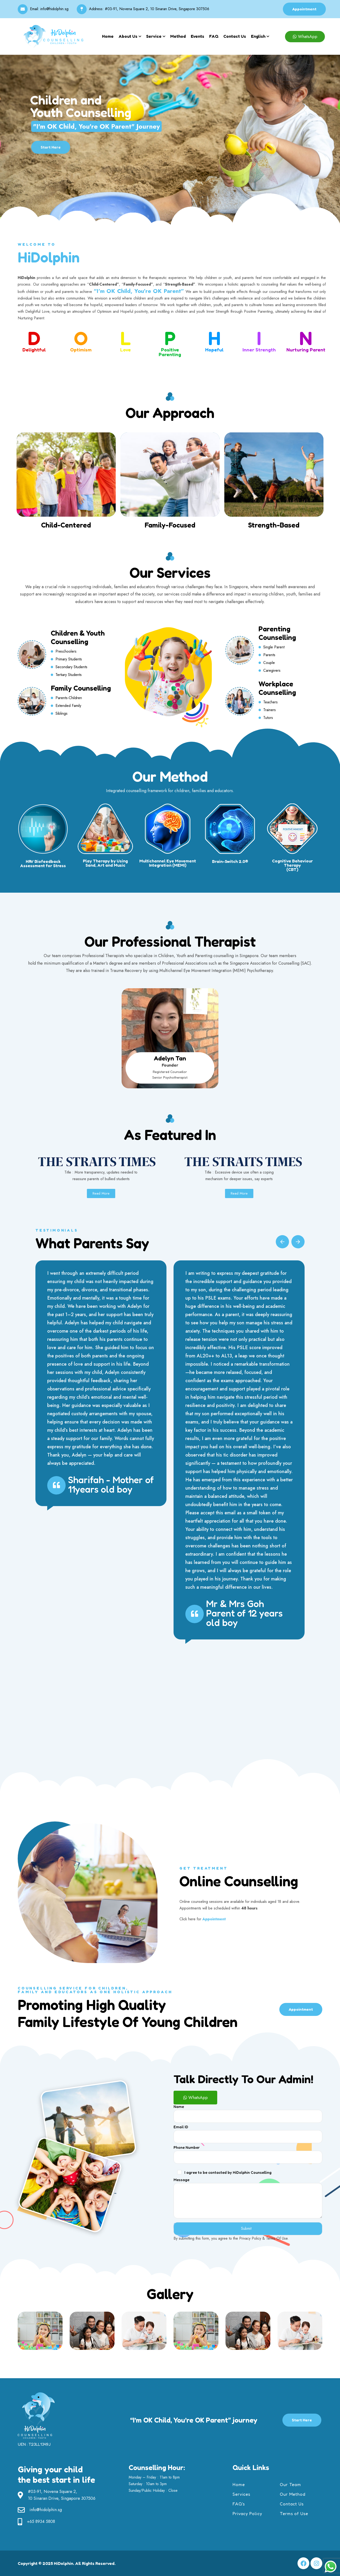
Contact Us (234, 36)
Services (241, 2494)
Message (248, 2198)
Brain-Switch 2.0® (230, 861)
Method (178, 36)
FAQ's (239, 2504)
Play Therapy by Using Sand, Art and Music (105, 863)
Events (197, 36)
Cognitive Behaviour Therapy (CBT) (292, 865)
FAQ (213, 36)
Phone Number (248, 2152)
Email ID (248, 2131)
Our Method (293, 2494)
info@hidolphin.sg (54, 8)
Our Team (290, 2484)
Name (248, 2111)
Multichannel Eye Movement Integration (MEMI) (167, 863)
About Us (128, 36)
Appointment (304, 9)
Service (154, 36)
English (258, 36)
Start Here (302, 2420)
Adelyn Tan (170, 1058)
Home (108, 36)
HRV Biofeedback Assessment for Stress (43, 863)
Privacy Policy (247, 2513)
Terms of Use (294, 2513)
